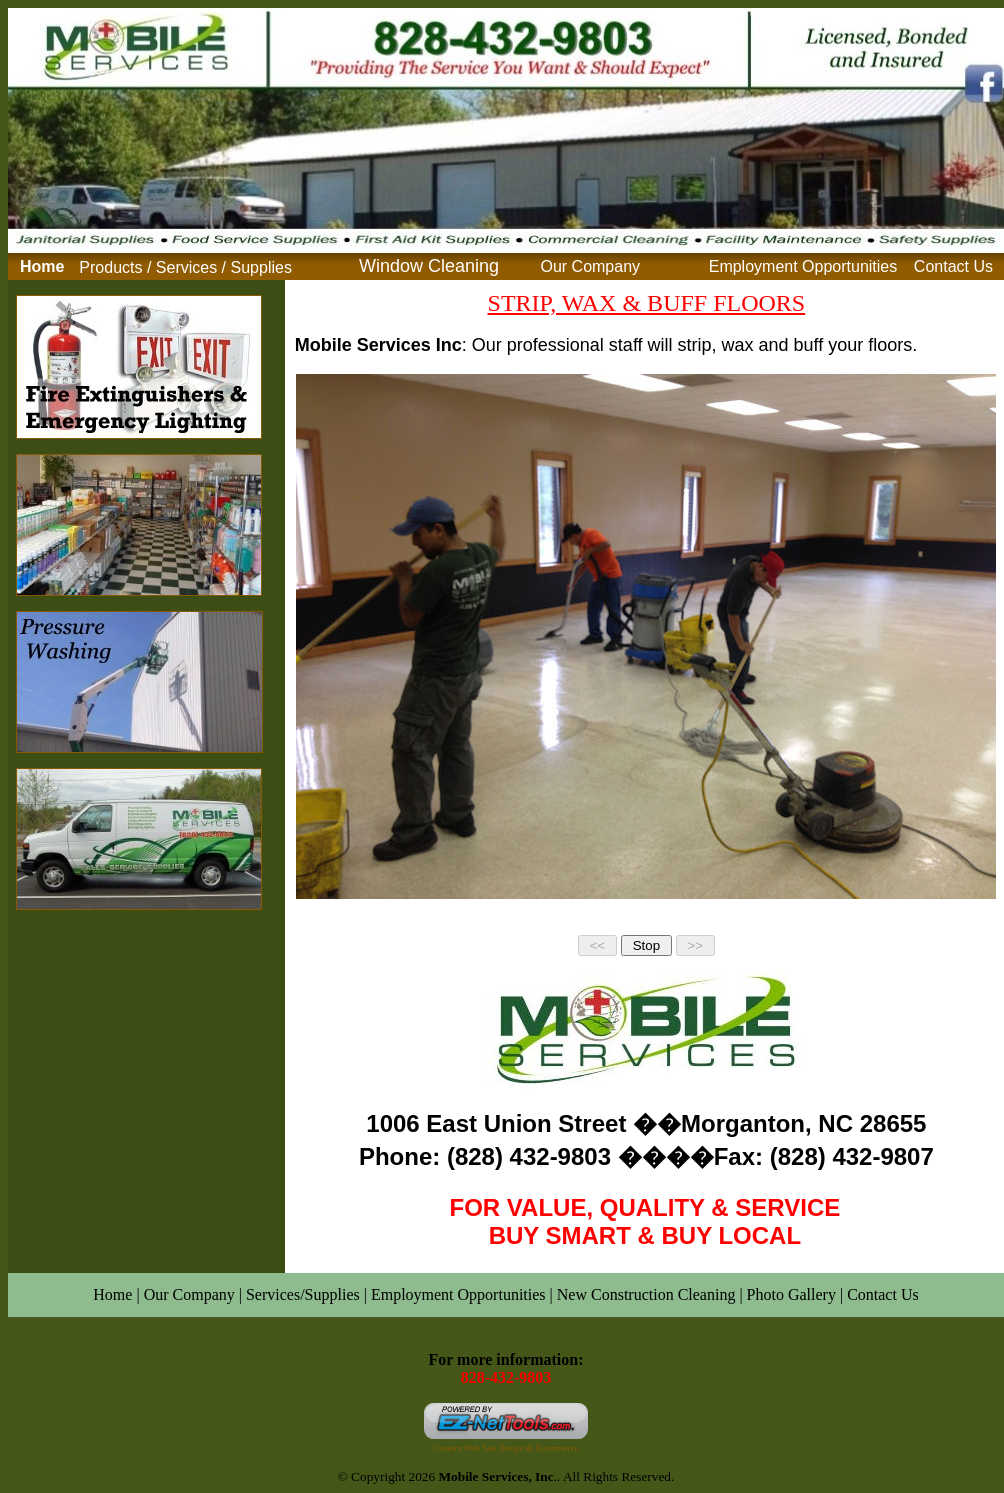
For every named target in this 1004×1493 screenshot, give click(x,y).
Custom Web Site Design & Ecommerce (506, 1448)
